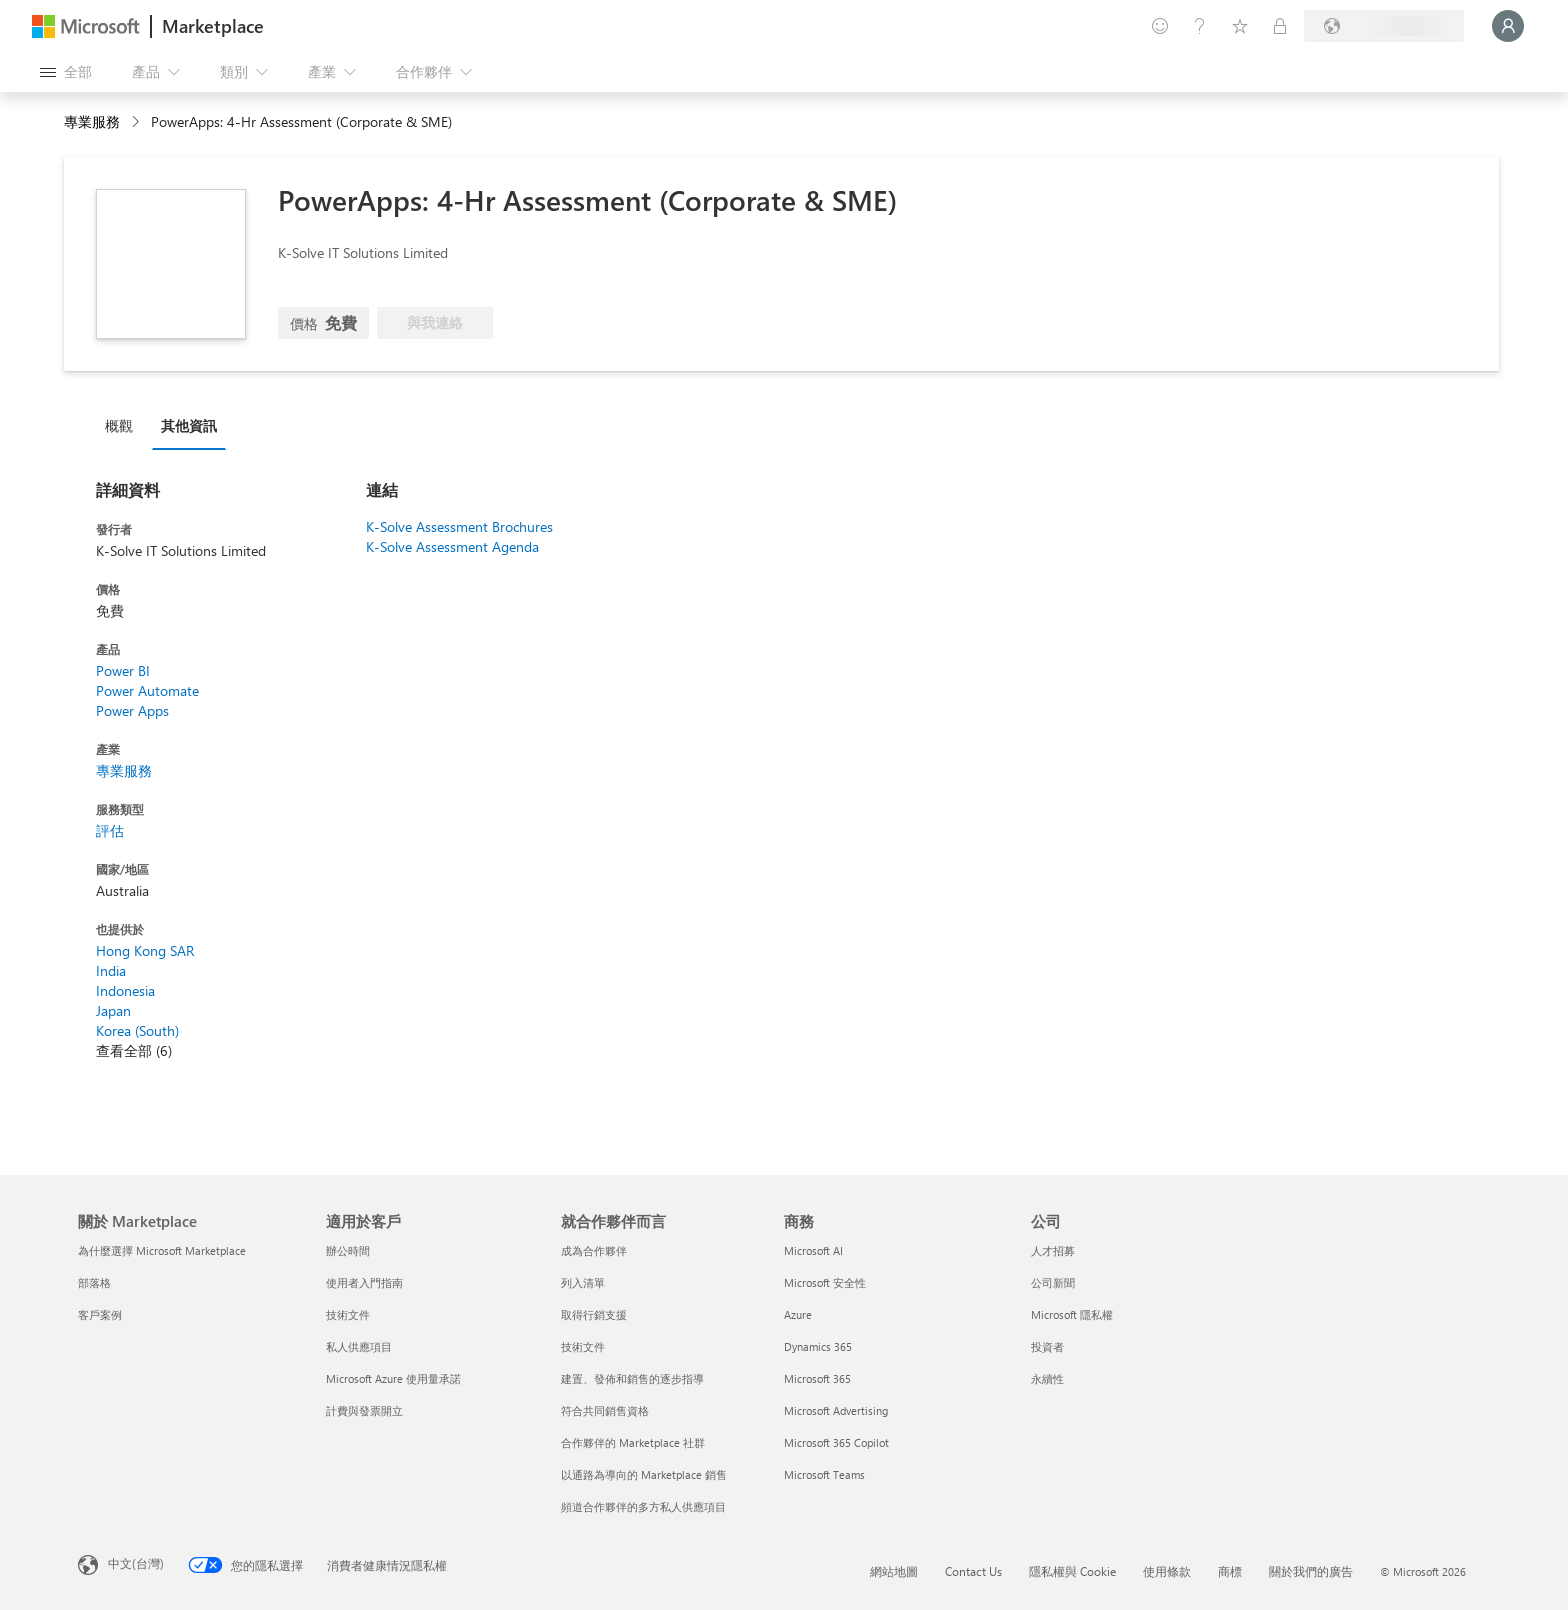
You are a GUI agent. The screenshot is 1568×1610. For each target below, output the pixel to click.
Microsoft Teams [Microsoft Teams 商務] (824, 1474)
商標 (1230, 1571)
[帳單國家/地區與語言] (1384, 26)
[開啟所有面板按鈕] (66, 72)
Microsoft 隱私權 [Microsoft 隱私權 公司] (1072, 1314)
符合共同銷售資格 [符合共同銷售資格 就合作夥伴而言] (605, 1410)
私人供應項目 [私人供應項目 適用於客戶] (359, 1346)
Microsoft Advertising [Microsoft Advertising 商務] (836, 1410)
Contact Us (973, 1571)
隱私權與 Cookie (1072, 1571)
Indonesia (125, 990)
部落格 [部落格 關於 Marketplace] (94, 1282)
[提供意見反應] (1160, 26)
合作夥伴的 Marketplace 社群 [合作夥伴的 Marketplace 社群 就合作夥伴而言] (633, 1442)
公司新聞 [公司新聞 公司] (1053, 1282)
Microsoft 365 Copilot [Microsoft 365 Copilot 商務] (836, 1442)
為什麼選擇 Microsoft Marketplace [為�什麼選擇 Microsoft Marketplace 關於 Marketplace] (162, 1250)
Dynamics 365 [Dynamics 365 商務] (818, 1346)
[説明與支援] (1200, 26)
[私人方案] (1280, 26)
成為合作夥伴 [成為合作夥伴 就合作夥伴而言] (594, 1250)
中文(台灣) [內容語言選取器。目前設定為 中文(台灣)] (136, 1563)
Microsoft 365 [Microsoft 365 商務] (817, 1378)
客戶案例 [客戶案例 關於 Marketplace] (100, 1314)
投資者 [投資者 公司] (1047, 1346)
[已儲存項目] (1240, 26)
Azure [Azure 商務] (798, 1314)
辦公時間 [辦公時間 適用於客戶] (348, 1250)
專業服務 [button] (92, 121)
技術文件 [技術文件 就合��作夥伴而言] (583, 1346)
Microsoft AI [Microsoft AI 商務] (813, 1250)
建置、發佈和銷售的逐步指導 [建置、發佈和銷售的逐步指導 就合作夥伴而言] (632, 1378)
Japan (113, 1010)
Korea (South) (137, 1030)
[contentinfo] (137, 122)
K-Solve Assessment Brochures (459, 526)
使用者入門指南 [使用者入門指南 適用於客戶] (364, 1282)
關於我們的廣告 (1311, 1571)
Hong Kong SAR (145, 950)
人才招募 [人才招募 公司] (1053, 1250)
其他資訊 (189, 425)
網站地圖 (894, 1571)
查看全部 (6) (134, 1050)
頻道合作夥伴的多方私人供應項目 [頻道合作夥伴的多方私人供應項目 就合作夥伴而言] (643, 1506)
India (111, 970)
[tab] (124, 425)
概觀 (119, 425)
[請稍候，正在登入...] (1508, 26)
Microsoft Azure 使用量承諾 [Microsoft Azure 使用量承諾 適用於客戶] (393, 1378)
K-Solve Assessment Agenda (452, 546)
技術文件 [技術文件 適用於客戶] (348, 1314)
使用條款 (1167, 1571)
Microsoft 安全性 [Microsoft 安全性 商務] (825, 1282)
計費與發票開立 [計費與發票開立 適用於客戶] (364, 1410)
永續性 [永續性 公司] (1047, 1378)
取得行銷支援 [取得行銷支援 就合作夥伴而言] (594, 1314)
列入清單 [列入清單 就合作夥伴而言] (583, 1282)
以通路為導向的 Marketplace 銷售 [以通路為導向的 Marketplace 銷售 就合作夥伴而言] (644, 1474)
